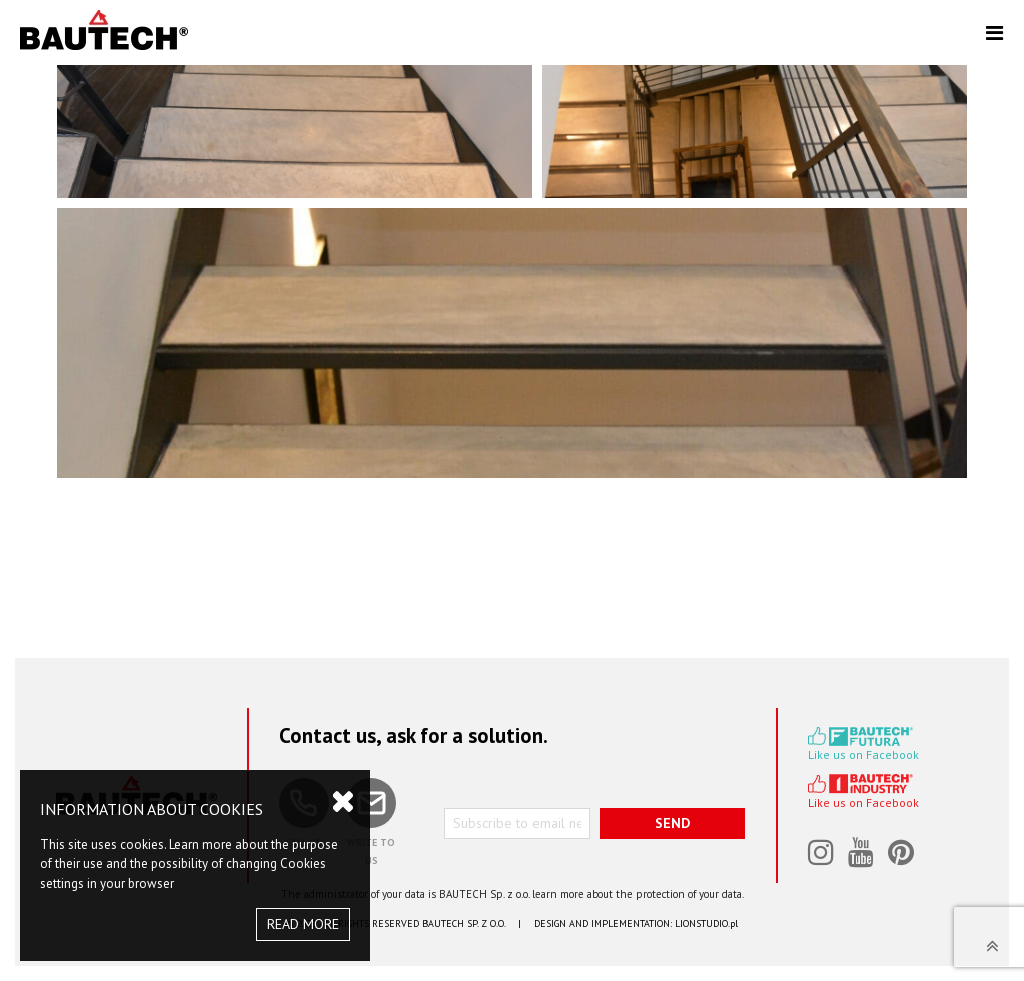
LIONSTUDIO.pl (706, 923)
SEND (672, 823)
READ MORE (303, 924)
